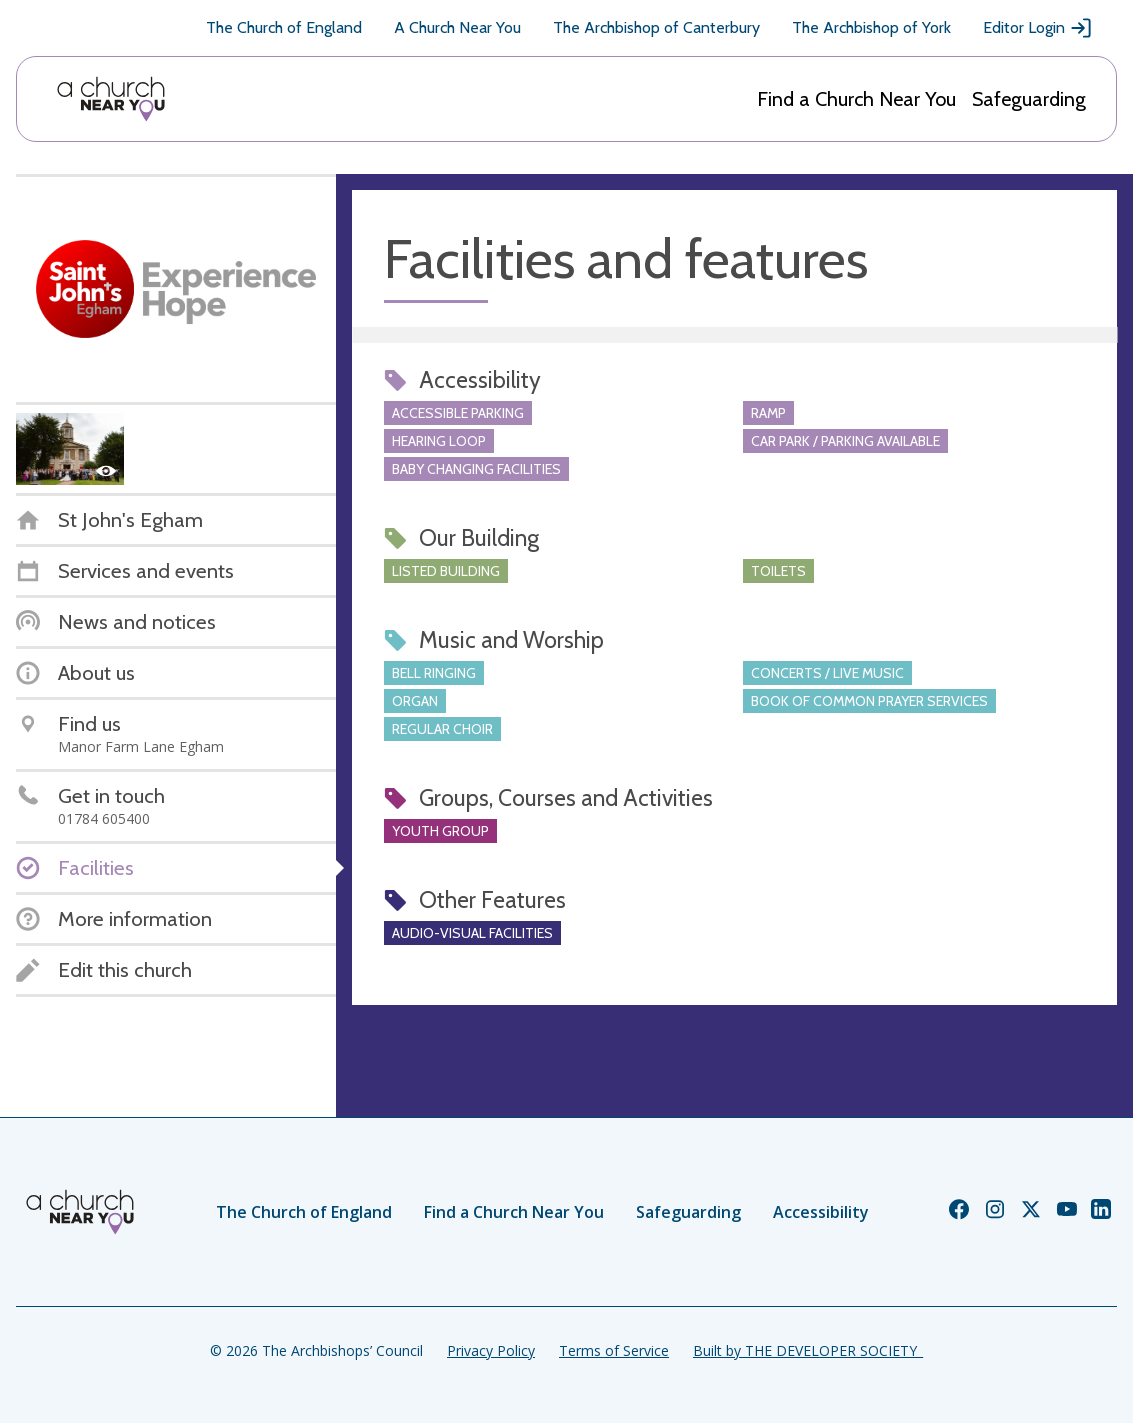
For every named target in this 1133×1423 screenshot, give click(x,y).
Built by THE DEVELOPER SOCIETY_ (808, 1350)
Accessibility (821, 1212)
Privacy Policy (491, 1350)
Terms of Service (614, 1350)
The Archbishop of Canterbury (656, 27)
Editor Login (1038, 28)
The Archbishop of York (871, 27)
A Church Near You (457, 27)
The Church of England (284, 27)
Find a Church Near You (856, 99)
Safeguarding (1029, 99)
